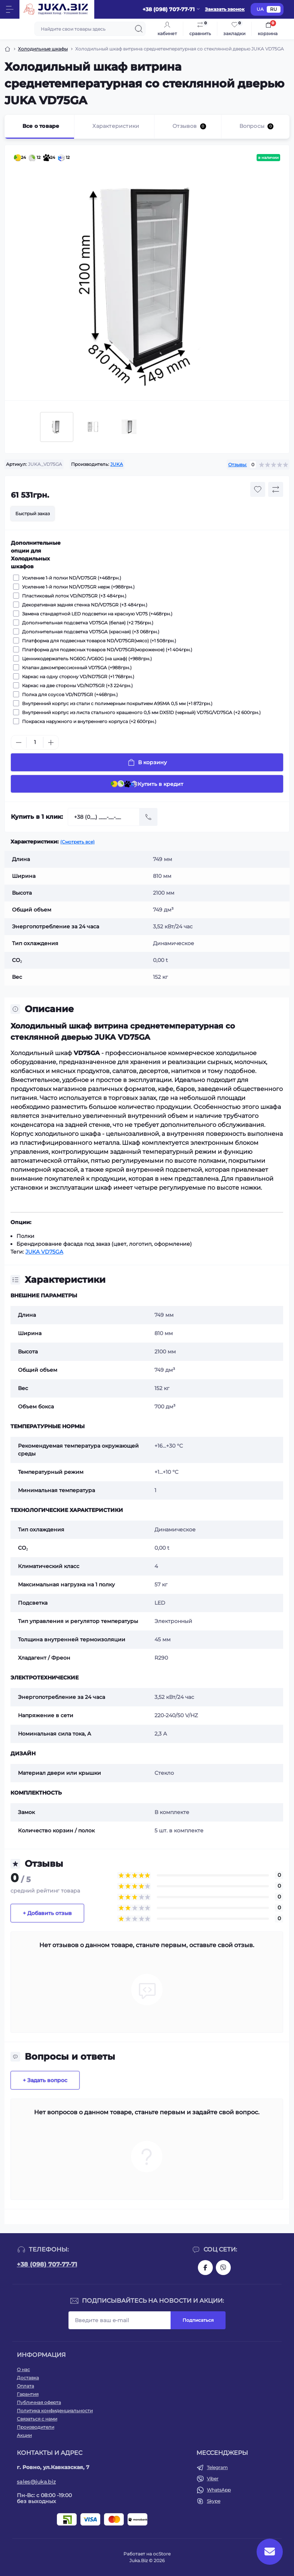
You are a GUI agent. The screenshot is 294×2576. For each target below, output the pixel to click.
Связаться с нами (37, 2419)
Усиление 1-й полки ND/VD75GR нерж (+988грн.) (77, 587)
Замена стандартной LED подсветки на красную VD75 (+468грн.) (96, 614)
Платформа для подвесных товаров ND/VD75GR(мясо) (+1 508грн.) (98, 640)
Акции (24, 2435)
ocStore (162, 2554)
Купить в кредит (147, 783)
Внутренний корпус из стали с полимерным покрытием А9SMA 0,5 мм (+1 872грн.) (116, 703)
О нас (23, 2369)
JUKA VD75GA (44, 1251)
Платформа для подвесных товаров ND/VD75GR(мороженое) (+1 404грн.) (106, 649)
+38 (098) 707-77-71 (47, 2264)
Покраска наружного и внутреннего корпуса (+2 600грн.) (88, 721)
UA (260, 9)
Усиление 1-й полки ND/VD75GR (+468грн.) (70, 578)
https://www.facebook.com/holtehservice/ (205, 2268)
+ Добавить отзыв (47, 1913)
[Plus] (50, 742)
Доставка (28, 2377)
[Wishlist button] (257, 489)
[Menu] (9, 9)
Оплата (25, 2386)
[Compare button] (275, 489)
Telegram (217, 2467)
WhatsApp (219, 2490)
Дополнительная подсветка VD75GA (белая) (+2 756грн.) (86, 622)
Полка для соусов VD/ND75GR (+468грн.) (69, 694)
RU (273, 9)
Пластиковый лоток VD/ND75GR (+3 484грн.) (73, 596)
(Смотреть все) (77, 842)
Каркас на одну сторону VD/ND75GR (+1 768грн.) (77, 676)
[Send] (148, 817)
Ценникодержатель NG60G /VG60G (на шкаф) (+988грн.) (86, 658)
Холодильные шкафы (43, 49)
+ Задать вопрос (45, 2080)
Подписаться (198, 2320)
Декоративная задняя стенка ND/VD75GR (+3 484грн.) (83, 605)
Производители (35, 2427)
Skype (213, 2501)
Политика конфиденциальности (55, 2410)
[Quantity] (34, 742)
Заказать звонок (225, 9)
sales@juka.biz (36, 2481)
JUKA (116, 464)
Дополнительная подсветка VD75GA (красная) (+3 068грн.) (89, 631)
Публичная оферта (39, 2402)
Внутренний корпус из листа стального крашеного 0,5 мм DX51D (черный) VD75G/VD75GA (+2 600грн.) (140, 712)
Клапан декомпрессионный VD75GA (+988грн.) (76, 667)
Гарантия (28, 2394)
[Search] (139, 29)
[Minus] (18, 742)
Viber (212, 2478)
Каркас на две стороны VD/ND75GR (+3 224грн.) (76, 685)
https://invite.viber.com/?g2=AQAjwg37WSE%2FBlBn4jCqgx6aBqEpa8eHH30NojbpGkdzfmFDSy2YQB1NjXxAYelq (223, 2268)
